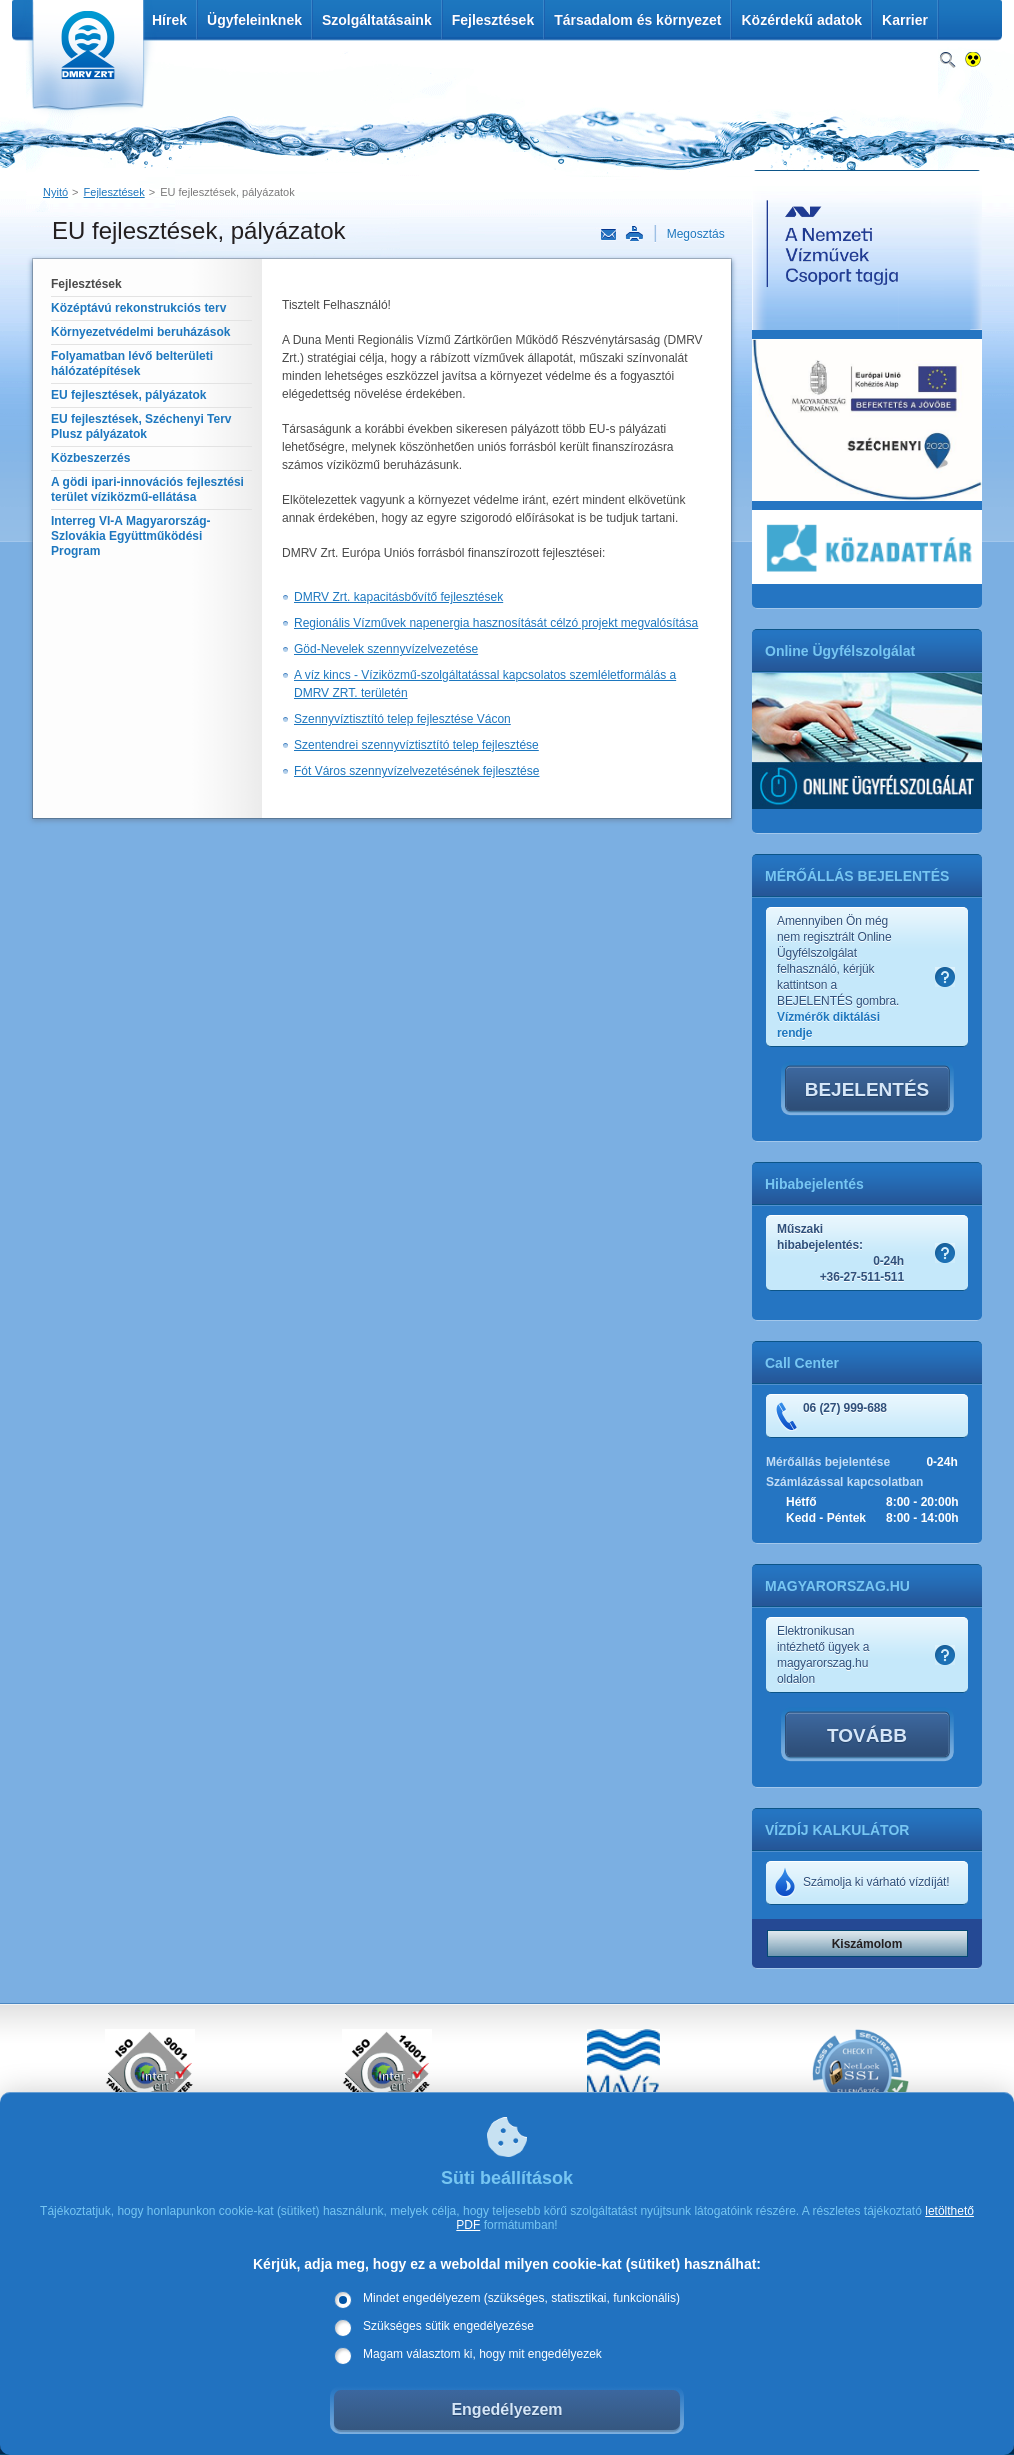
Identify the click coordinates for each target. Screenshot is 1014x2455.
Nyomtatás (634, 234)
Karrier (905, 20)
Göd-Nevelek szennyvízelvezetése (386, 649)
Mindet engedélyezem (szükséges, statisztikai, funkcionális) (521, 2298)
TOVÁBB (867, 1735)
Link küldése (608, 235)
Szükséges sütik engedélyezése (448, 2326)
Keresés (947, 60)
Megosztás (696, 234)
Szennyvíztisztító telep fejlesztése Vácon (402, 719)
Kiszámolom (867, 1944)
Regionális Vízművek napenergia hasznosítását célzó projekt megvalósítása (496, 623)
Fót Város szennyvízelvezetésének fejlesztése (416, 771)
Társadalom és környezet (637, 20)
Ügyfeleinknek (254, 20)
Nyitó (55, 192)
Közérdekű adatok (801, 20)
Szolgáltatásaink (377, 20)
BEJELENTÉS (867, 1089)
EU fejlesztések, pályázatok (227, 192)
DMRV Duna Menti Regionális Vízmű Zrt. (85, 59)
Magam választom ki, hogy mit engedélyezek (482, 2354)
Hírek (169, 20)
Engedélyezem (506, 2409)
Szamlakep (945, 977)
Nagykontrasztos (973, 60)
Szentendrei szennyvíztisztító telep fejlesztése (416, 745)
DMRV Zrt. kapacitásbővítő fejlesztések (398, 597)
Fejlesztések (493, 20)
